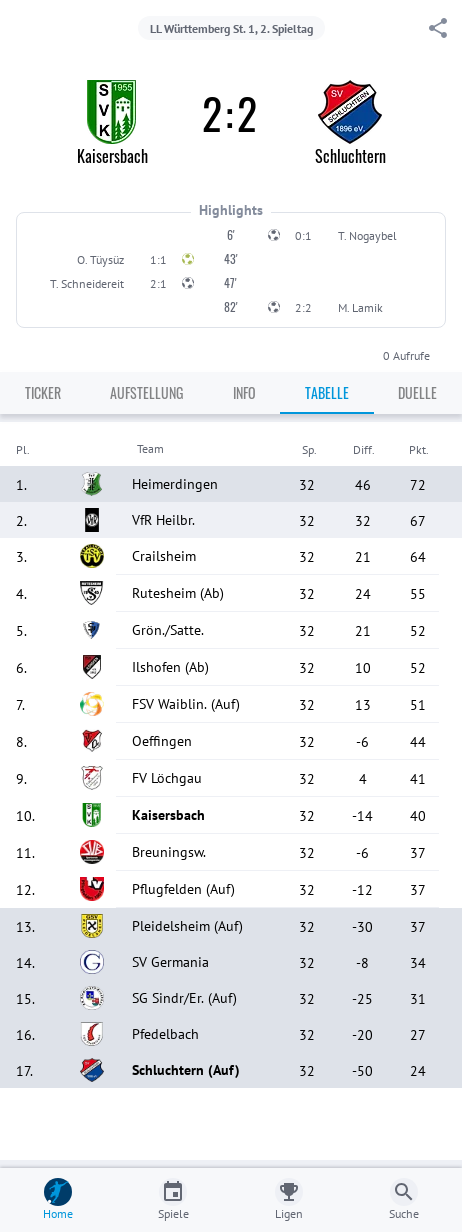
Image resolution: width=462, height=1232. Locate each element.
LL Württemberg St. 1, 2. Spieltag (231, 28)
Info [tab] (244, 392)
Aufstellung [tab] (146, 392)
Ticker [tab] (43, 392)
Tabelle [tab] (327, 392)
